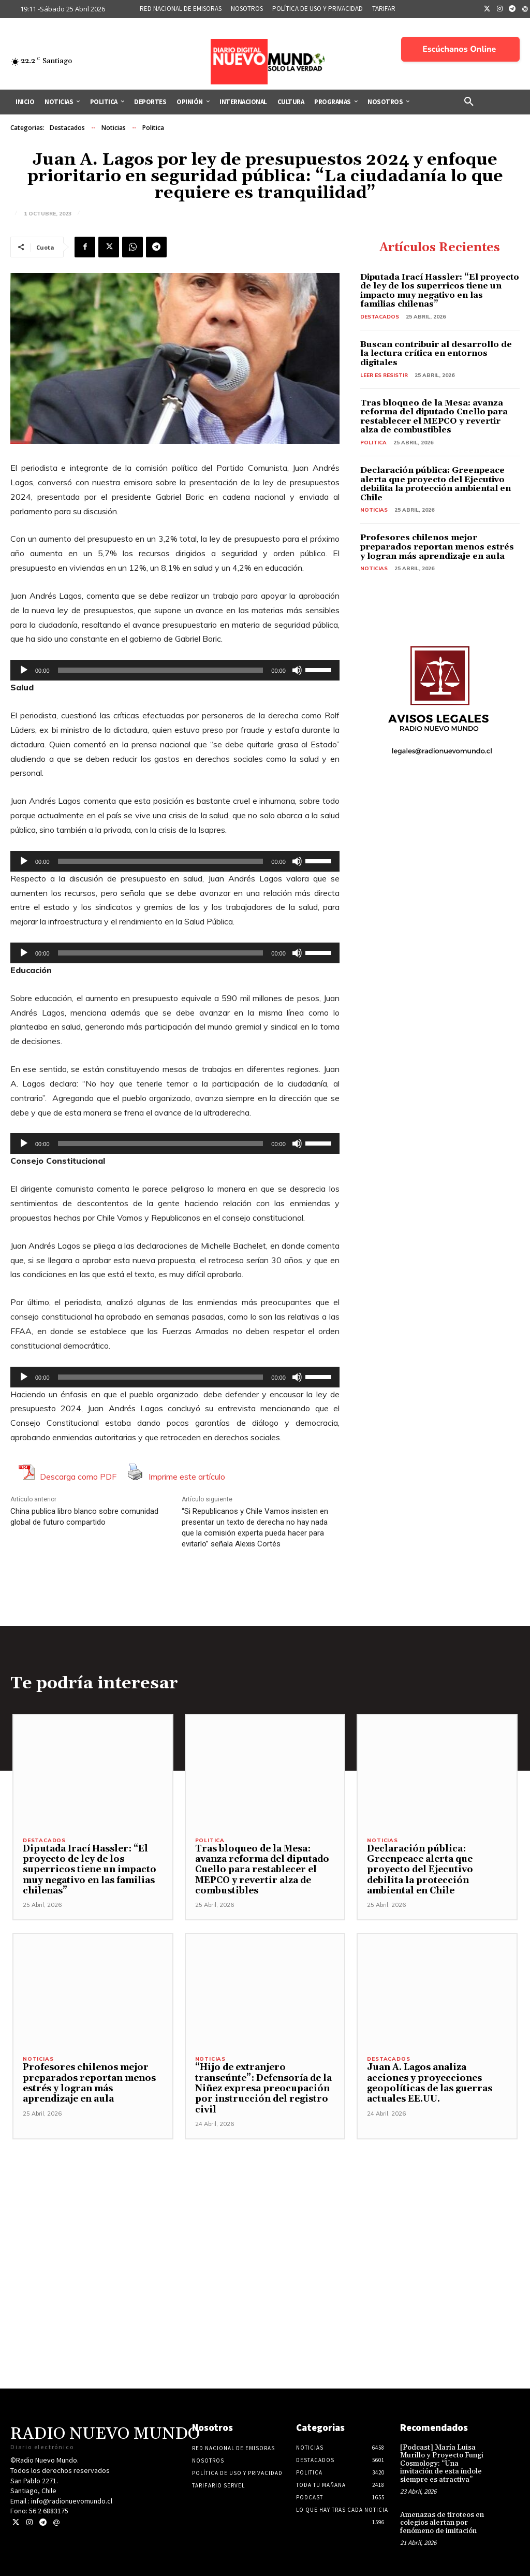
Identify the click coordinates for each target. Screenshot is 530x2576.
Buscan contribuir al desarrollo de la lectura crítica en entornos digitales (436, 353)
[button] (469, 102)
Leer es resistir (384, 375)
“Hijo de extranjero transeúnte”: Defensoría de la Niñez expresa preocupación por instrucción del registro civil (263, 2089)
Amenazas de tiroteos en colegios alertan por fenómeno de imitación (442, 2523)
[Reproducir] (24, 670)
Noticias (113, 128)
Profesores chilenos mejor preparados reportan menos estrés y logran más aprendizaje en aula (437, 546)
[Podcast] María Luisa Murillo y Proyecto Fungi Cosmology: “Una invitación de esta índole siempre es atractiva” (441, 2463)
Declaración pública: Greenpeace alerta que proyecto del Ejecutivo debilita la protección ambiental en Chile (435, 484)
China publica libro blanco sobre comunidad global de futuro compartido (84, 1517)
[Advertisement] (265, 2211)
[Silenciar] (297, 670)
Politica (153, 128)
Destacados (67, 128)
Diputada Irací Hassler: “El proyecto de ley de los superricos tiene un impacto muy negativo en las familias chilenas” (439, 291)
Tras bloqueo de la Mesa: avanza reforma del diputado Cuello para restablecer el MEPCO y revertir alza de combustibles (434, 417)
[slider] (160, 670)
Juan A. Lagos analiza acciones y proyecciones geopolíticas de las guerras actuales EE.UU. (429, 2083)
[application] (175, 670)
